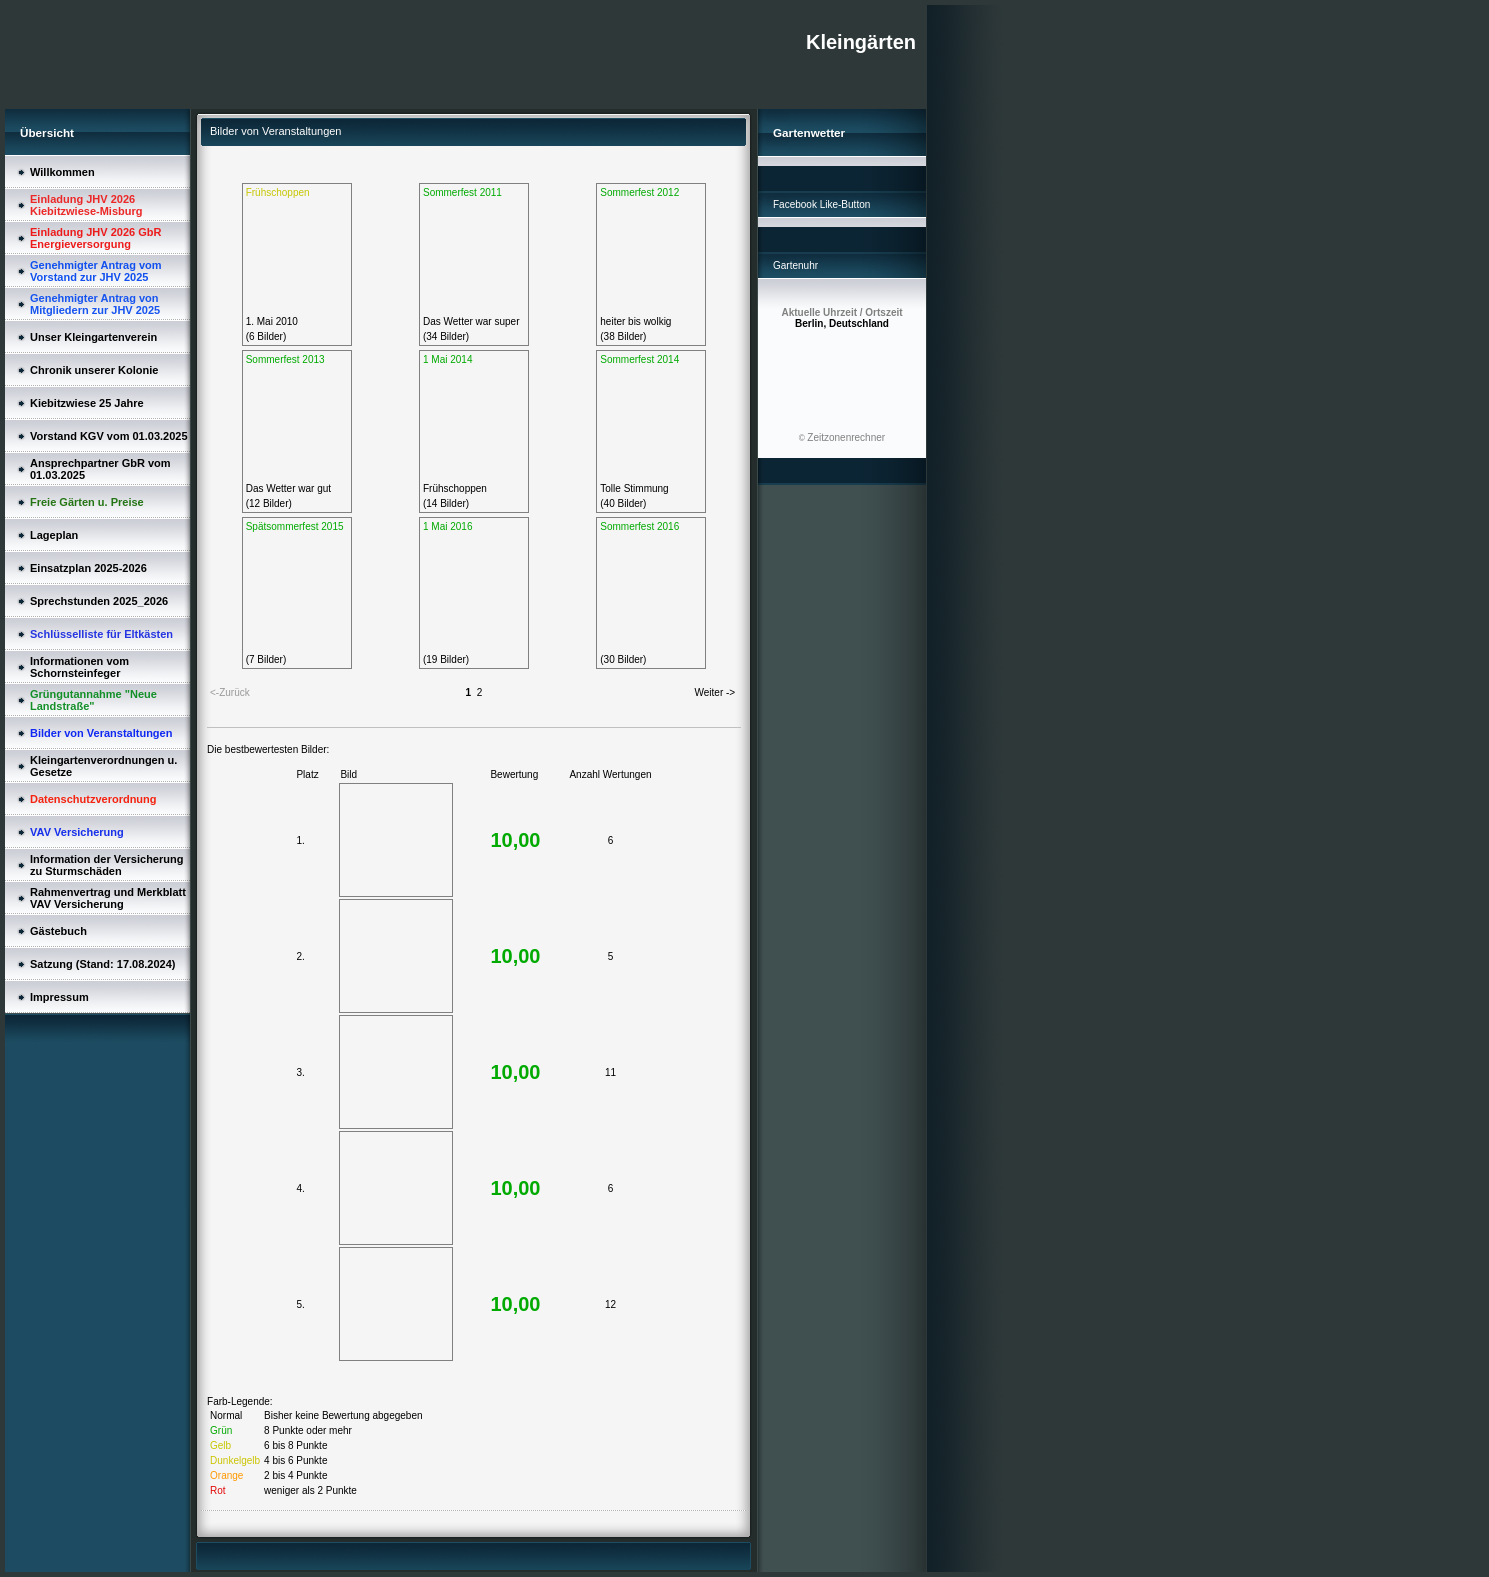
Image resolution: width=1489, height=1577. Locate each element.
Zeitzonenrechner (846, 437)
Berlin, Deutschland (841, 318)
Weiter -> (715, 692)
